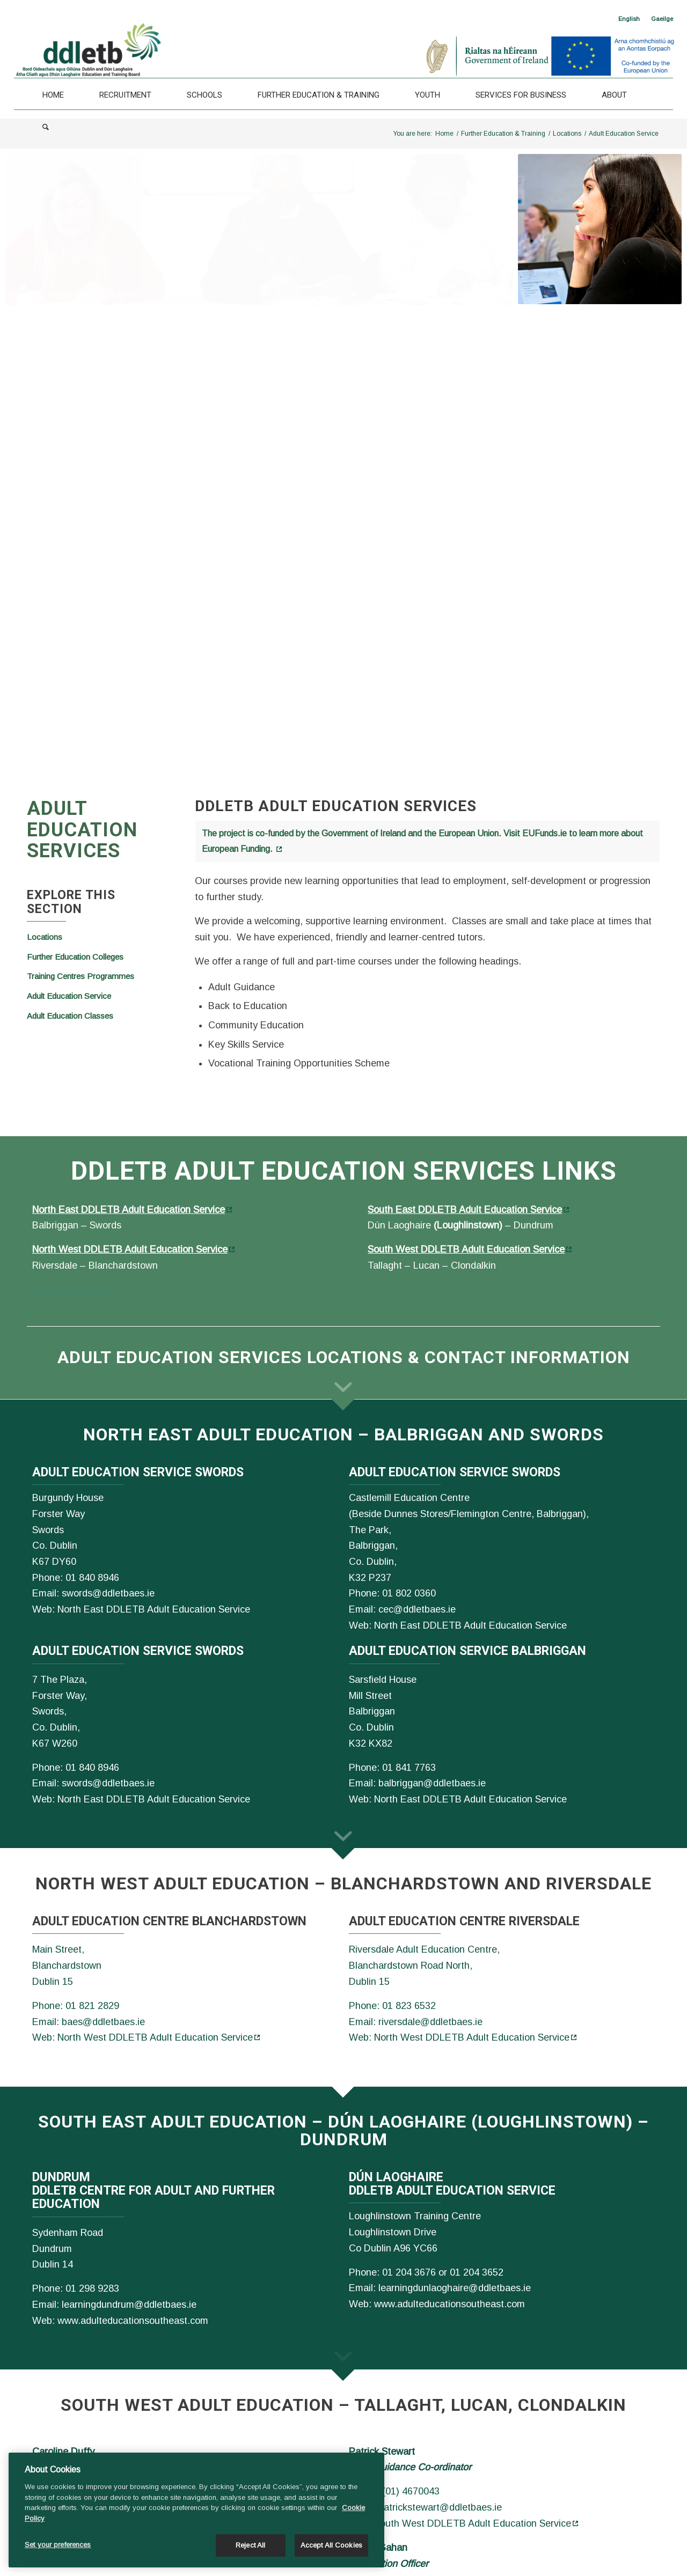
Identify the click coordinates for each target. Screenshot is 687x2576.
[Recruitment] (125, 95)
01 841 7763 (409, 1767)
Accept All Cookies (331, 2545)
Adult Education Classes (70, 1015)
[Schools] (204, 95)
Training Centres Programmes (80, 976)
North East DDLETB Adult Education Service (128, 1209)
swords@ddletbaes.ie (108, 1593)
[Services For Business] (521, 95)
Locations (44, 936)
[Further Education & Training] (318, 95)
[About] (614, 95)
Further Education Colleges (75, 956)
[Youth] (427, 95)
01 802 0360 (409, 1593)
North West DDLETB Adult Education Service (130, 1249)
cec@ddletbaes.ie (417, 1609)
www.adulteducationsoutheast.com (132, 2320)
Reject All (250, 2545)
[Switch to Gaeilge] (662, 18)
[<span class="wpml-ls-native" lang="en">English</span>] (629, 18)
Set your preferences (58, 2545)
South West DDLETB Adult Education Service (466, 1249)
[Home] (53, 95)
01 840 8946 (92, 1577)
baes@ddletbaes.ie (103, 2021)
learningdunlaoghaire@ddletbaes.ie (454, 2288)
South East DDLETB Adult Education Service (465, 1209)
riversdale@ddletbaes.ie (430, 2021)
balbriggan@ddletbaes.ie (432, 1783)
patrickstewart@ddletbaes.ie (440, 2507)
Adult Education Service (69, 995)
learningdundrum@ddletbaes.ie (129, 2304)
